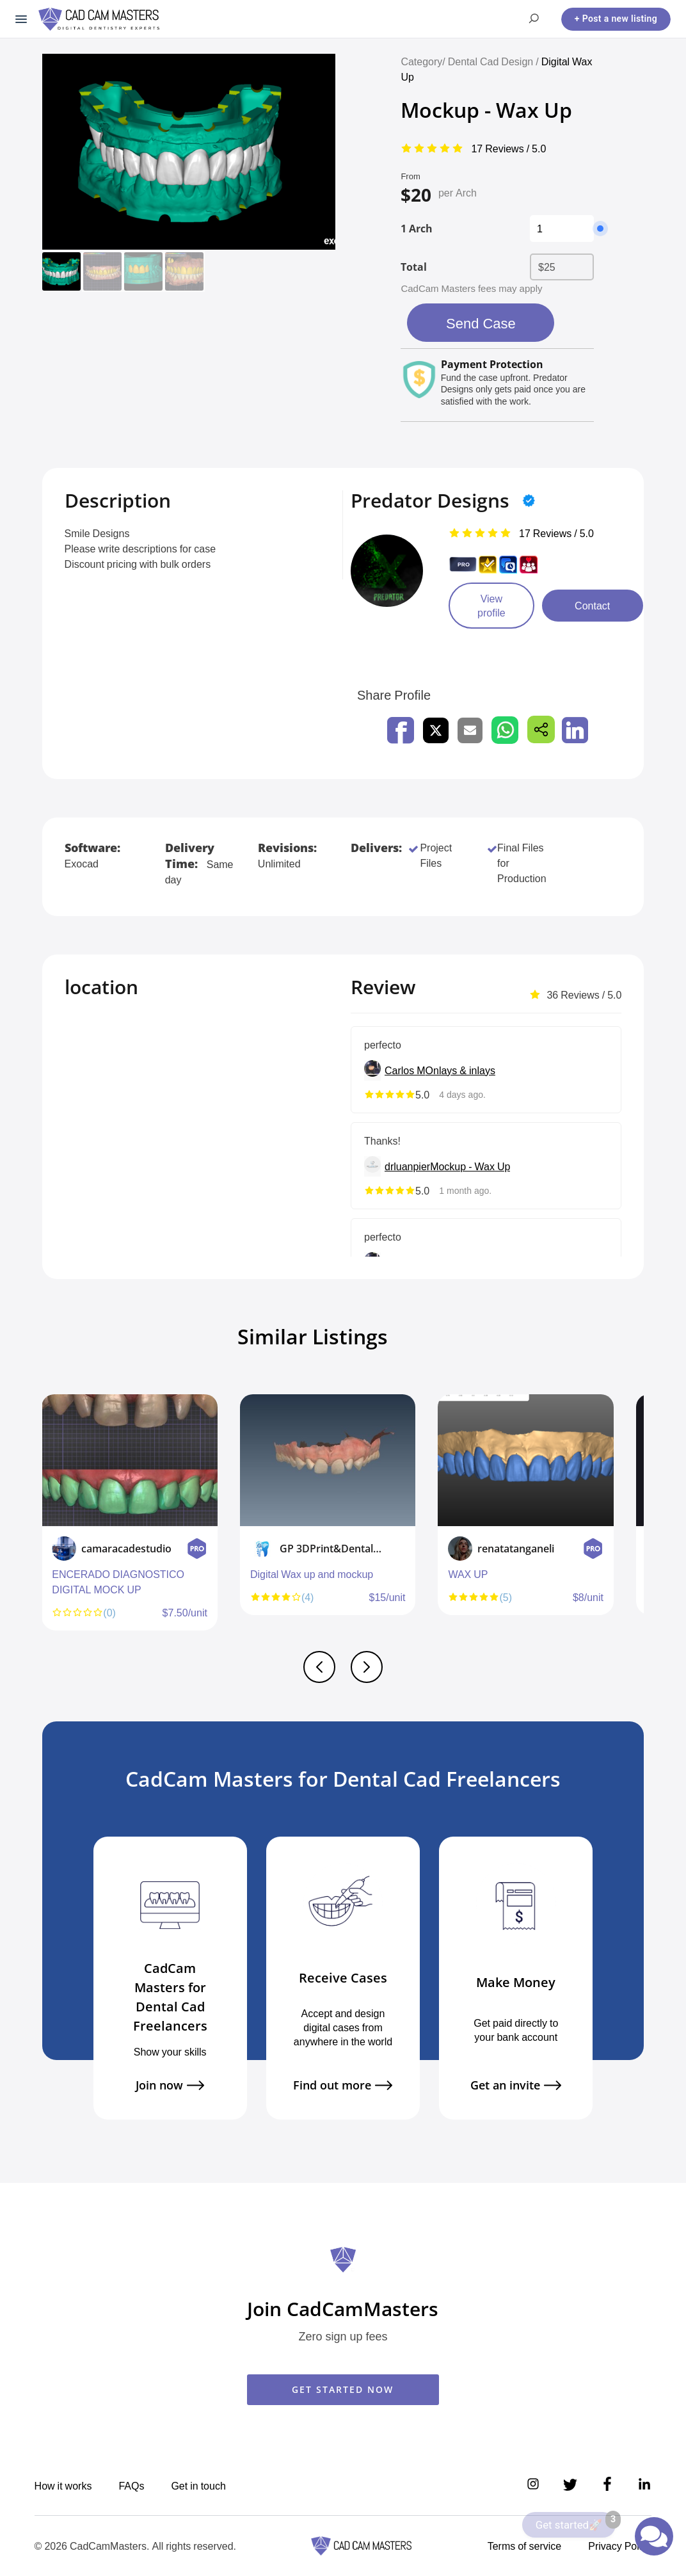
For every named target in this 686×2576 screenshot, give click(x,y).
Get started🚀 (576, 2521)
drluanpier (407, 1166)
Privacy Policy (619, 2546)
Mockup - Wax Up (470, 1166)
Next (640, 1518)
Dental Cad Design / (494, 61)
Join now (170, 2085)
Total (414, 267)
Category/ (423, 61)
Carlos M (405, 1070)
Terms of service (525, 2546)
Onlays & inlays (460, 1070)
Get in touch (198, 2486)
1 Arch (417, 228)
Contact (592, 606)
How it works (63, 2486)
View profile (491, 606)
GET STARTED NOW (343, 2389)
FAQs (131, 2486)
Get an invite (515, 2085)
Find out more (342, 2085)
